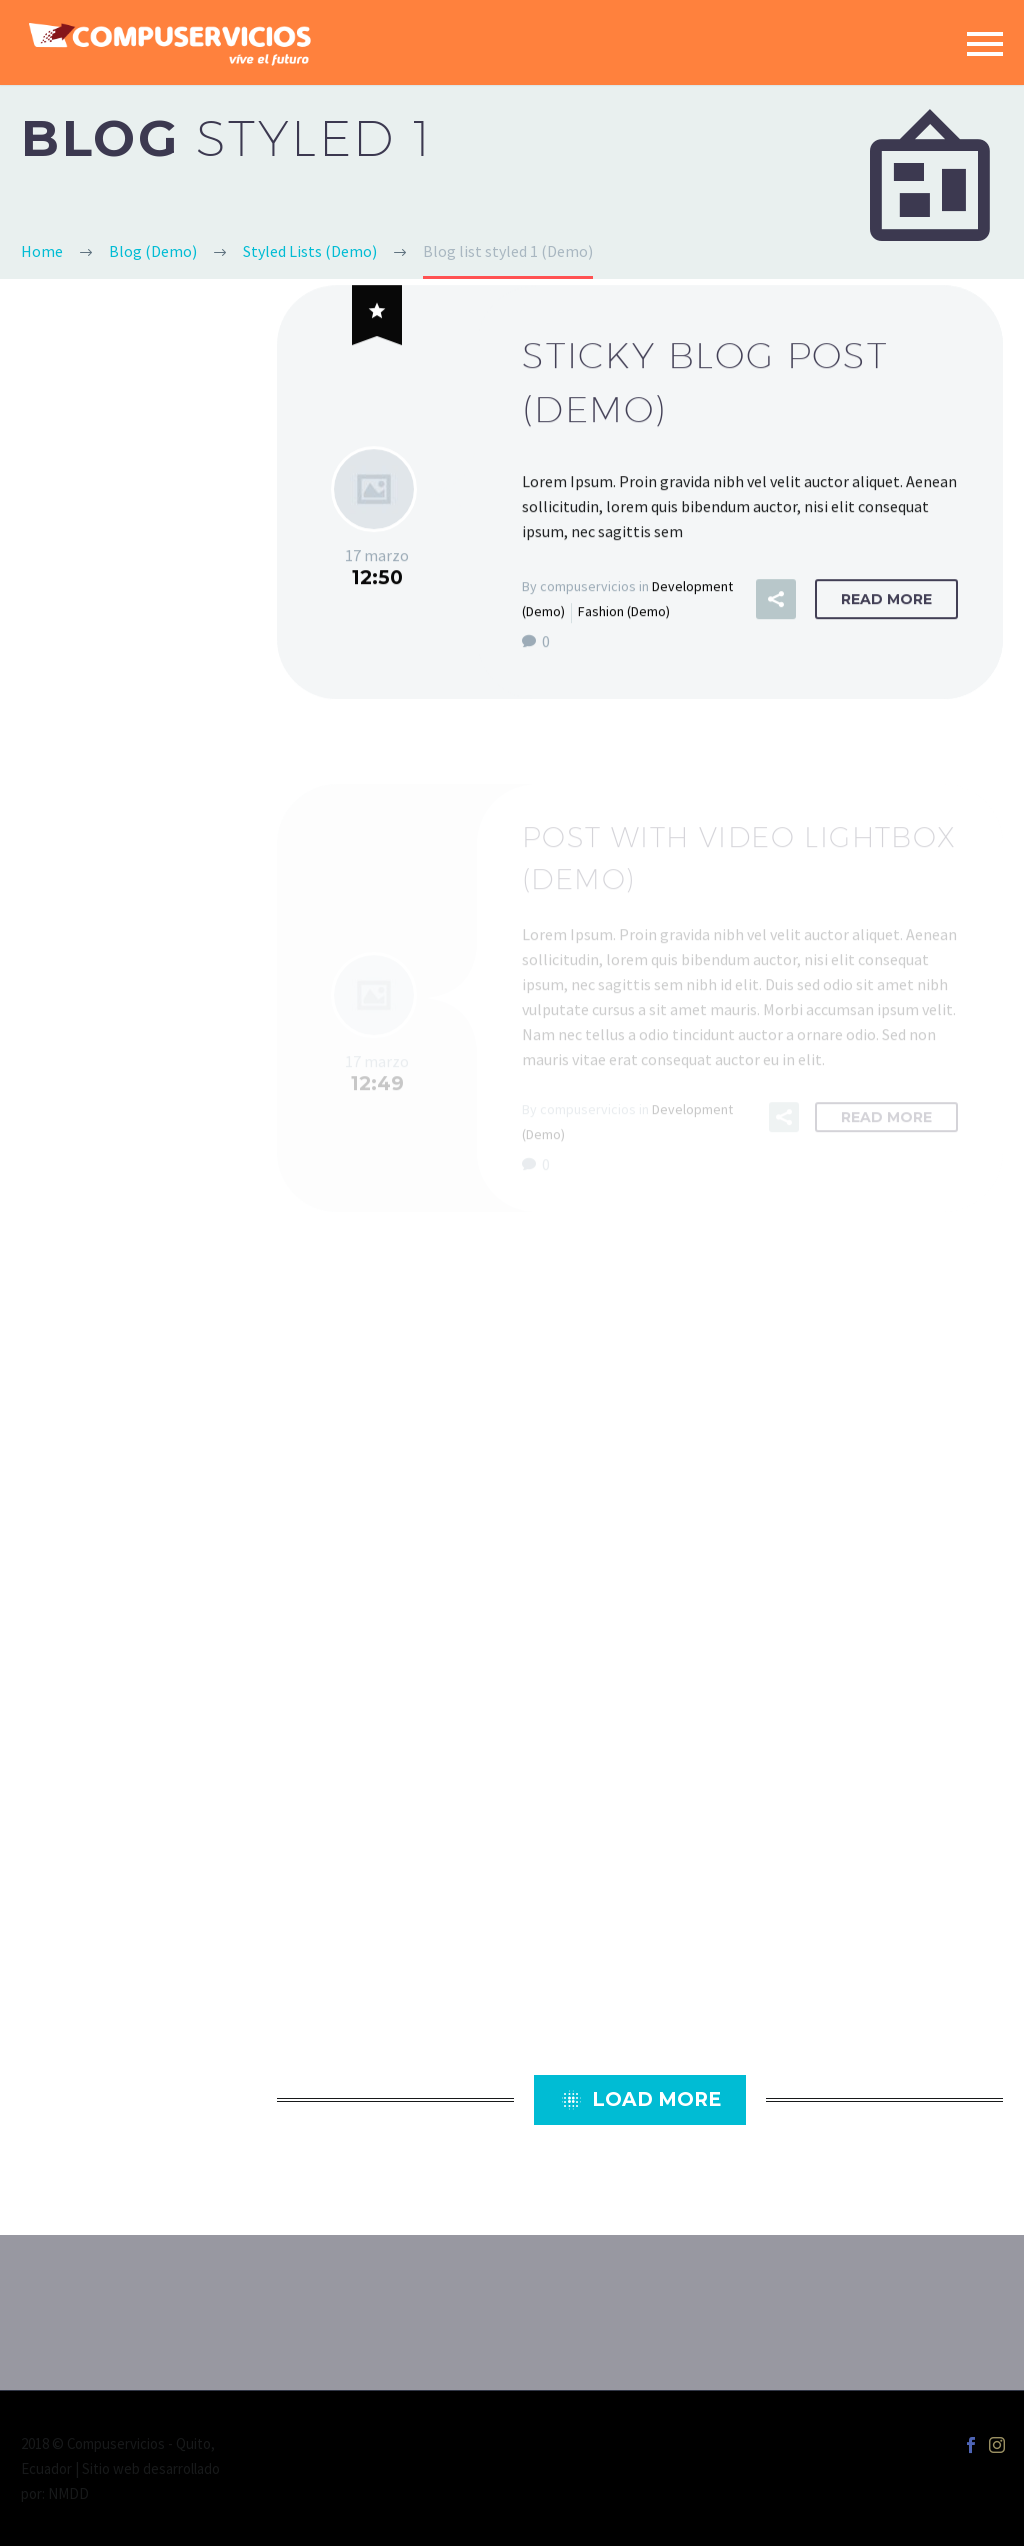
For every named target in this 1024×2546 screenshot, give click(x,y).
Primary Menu (985, 44)
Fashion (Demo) (624, 614)
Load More (640, 2100)
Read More (886, 602)
